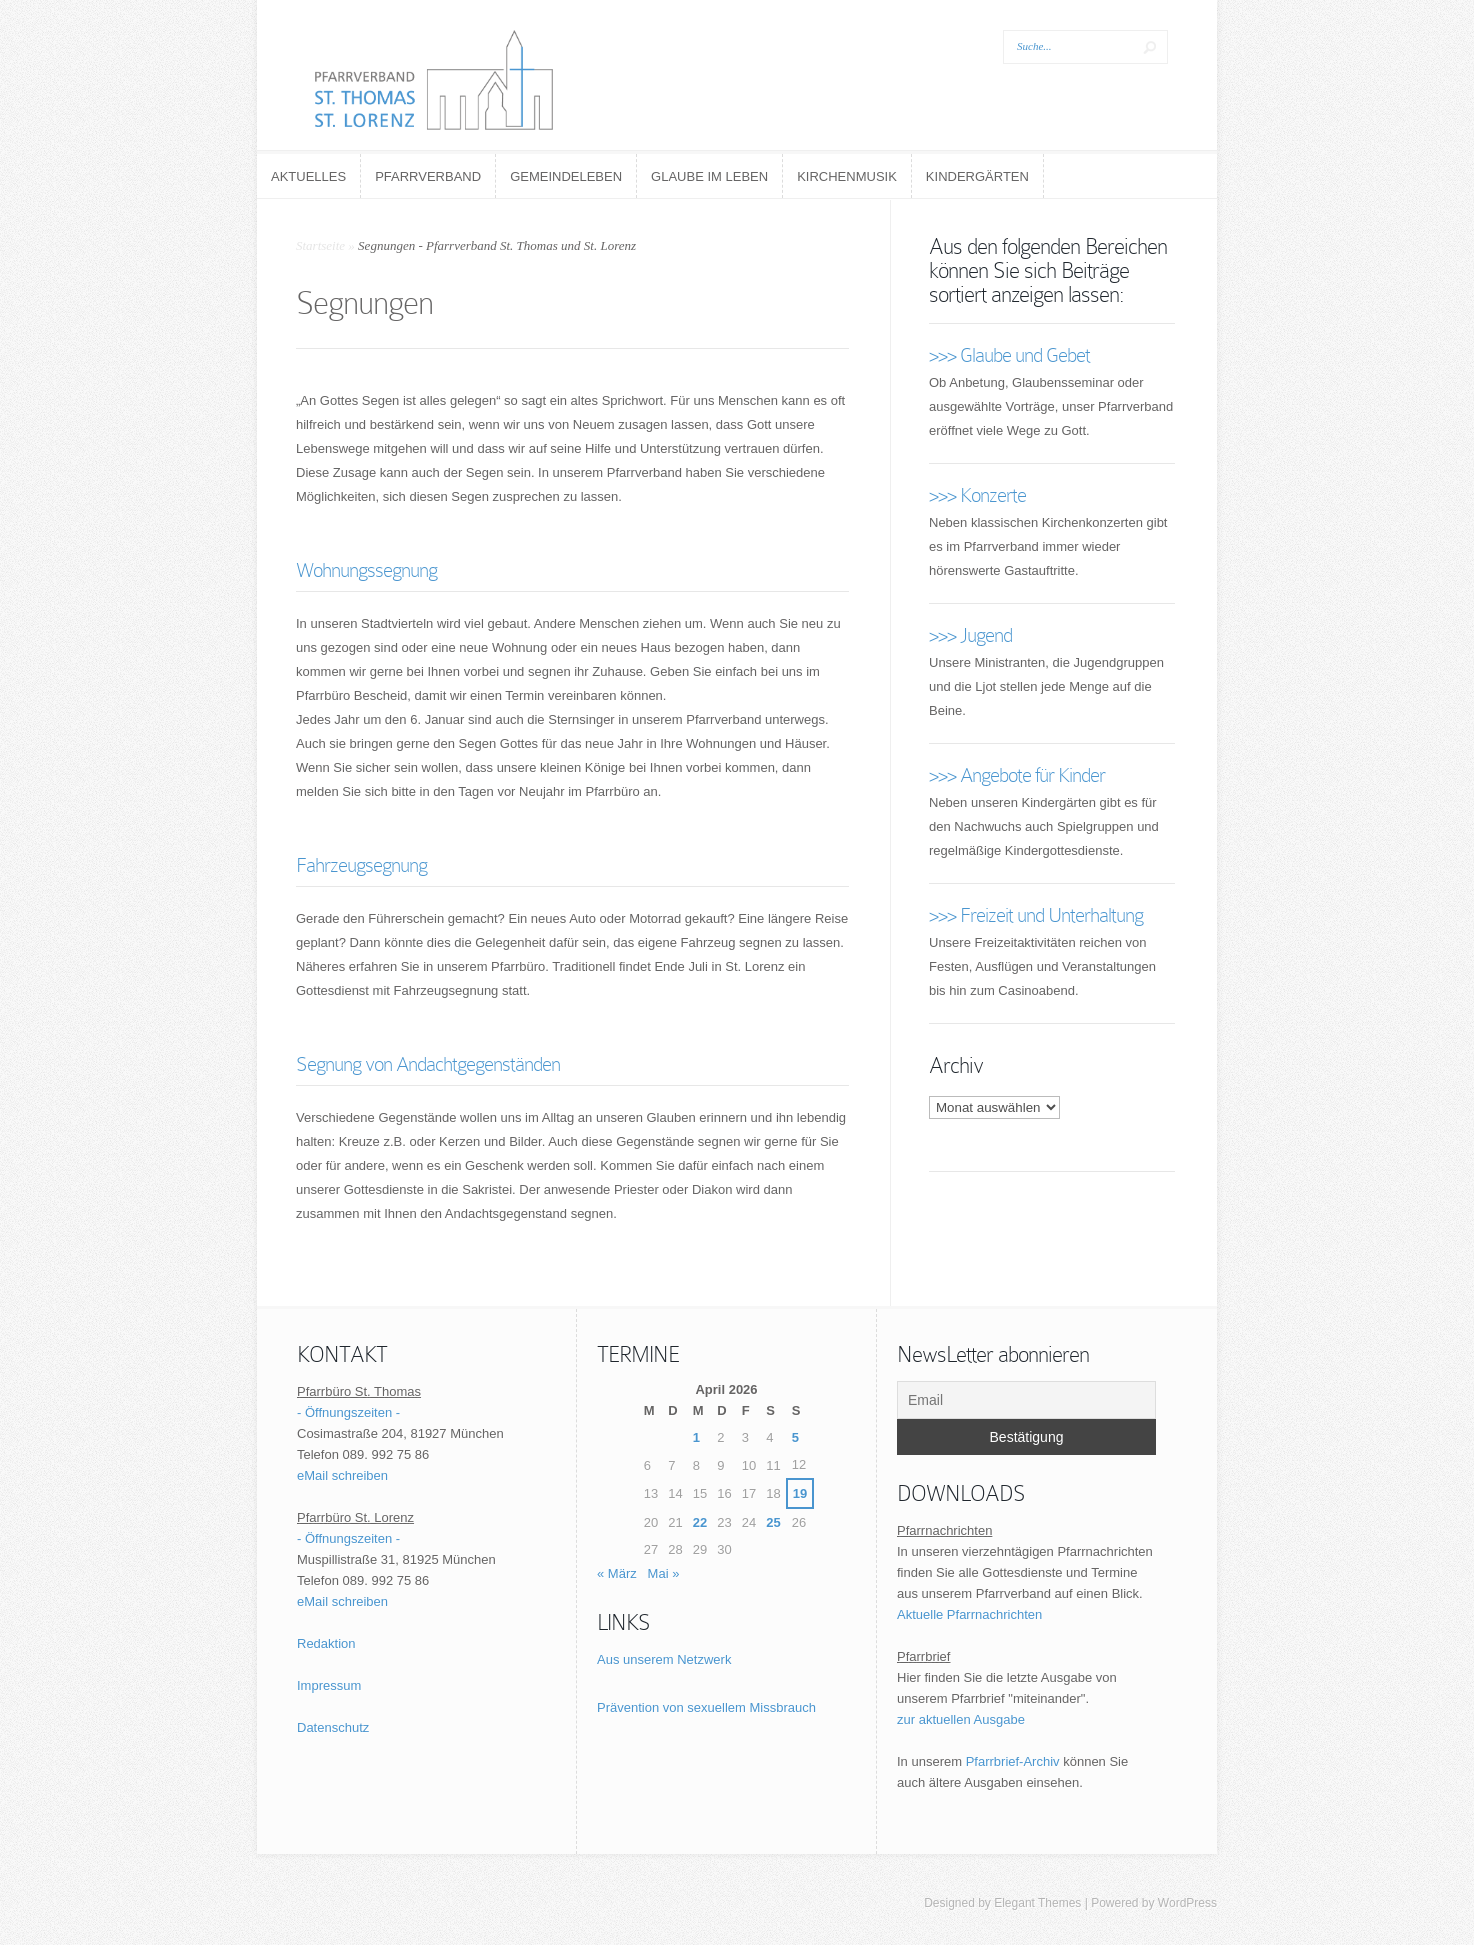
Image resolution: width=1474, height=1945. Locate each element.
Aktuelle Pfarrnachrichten (969, 1614)
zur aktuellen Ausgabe (961, 1719)
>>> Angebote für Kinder (1017, 775)
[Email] (1026, 1400)
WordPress (1187, 1903)
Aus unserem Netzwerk (664, 1659)
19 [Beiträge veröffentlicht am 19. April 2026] (800, 1493)
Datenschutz (333, 1727)
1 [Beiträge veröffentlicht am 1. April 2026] (696, 1437)
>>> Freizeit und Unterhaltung (1036, 915)
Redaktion (326, 1643)
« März (617, 1573)
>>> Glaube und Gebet (1009, 355)
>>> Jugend (970, 635)
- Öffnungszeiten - (348, 1412)
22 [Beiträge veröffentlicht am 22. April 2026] (700, 1522)
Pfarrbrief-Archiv (1013, 1761)
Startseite (320, 245)
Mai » (664, 1573)
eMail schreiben (342, 1475)
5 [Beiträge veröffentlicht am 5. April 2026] (795, 1437)
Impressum (329, 1685)
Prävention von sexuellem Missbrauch (706, 1707)
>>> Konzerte (977, 495)
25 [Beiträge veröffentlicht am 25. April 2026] (773, 1522)
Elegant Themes (1037, 1903)
